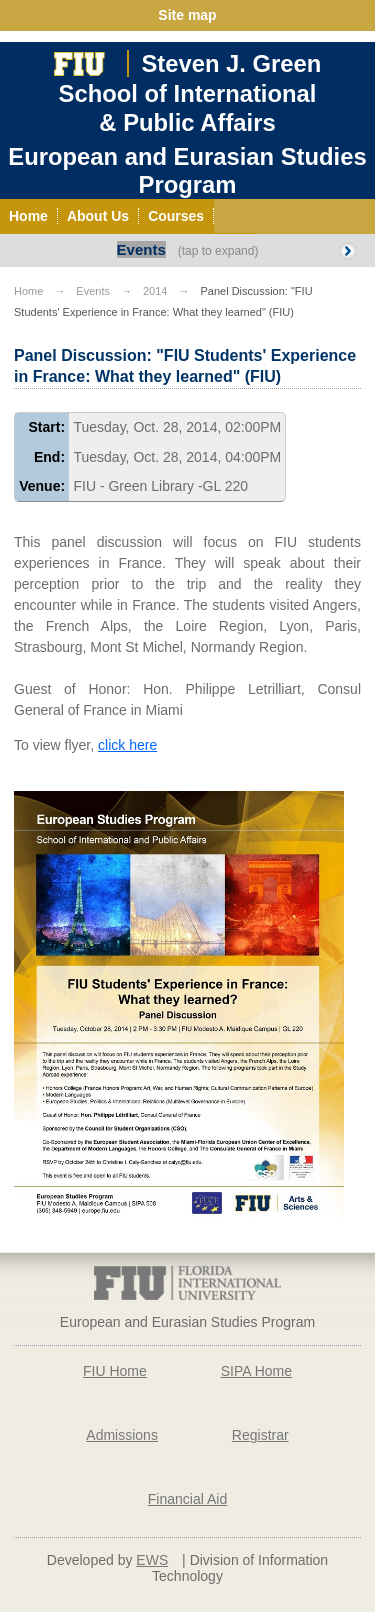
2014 (155, 291)
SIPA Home (256, 1371)
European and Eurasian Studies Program (187, 170)
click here (127, 745)
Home (28, 291)
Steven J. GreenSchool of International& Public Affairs (190, 93)
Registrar (260, 1435)
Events (141, 249)
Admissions (122, 1435)
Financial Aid (187, 1499)
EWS (152, 1560)
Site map (187, 15)
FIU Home (115, 1371)
